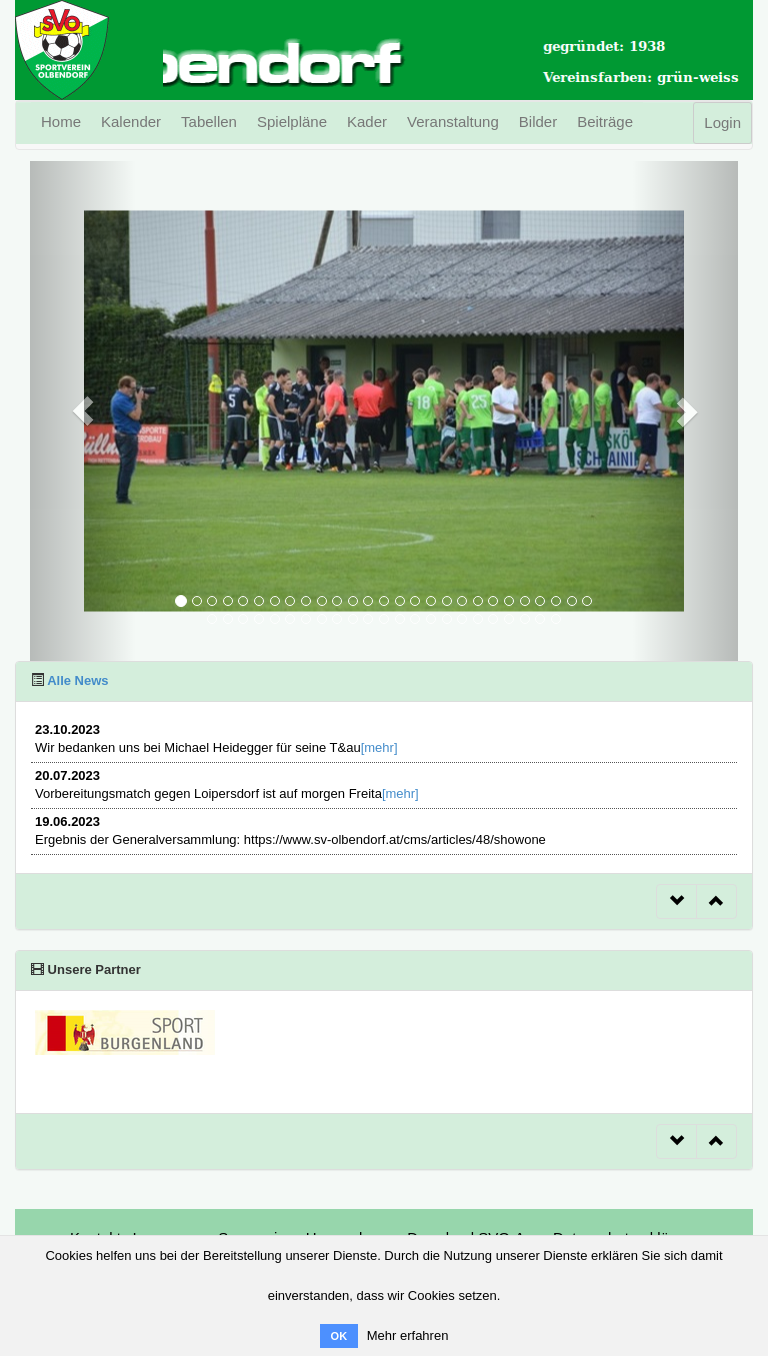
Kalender (131, 121)
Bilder (538, 121)
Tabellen (209, 121)
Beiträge (605, 121)
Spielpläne (292, 121)
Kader (367, 121)
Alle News (76, 680)
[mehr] (379, 747)
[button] (83, 411)
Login (722, 122)
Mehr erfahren (408, 1335)
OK (339, 1336)
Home (61, 121)
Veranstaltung (453, 121)
